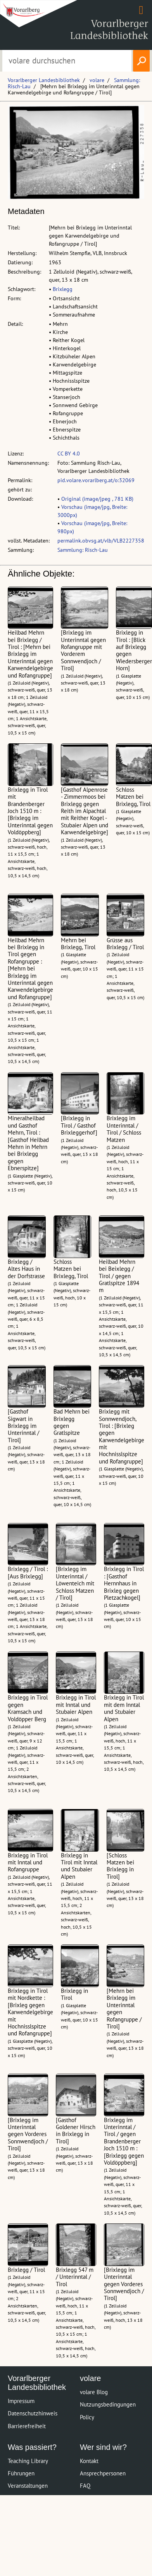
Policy (87, 2417)
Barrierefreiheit (27, 2426)
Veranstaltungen (28, 2485)
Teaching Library (28, 2461)
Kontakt (89, 2461)
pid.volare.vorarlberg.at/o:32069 (96, 480)
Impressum (21, 2401)
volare (97, 80)
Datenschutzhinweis (32, 2413)
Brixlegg (63, 289)
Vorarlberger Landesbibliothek (44, 80)
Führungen (21, 2473)
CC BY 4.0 (68, 453)
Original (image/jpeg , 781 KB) (97, 498)
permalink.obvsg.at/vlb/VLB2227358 (100, 540)
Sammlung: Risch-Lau (82, 549)
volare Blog (94, 2392)
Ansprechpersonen (103, 2473)
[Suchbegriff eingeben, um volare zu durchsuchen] (66, 61)
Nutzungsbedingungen (108, 2404)
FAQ (85, 2485)
